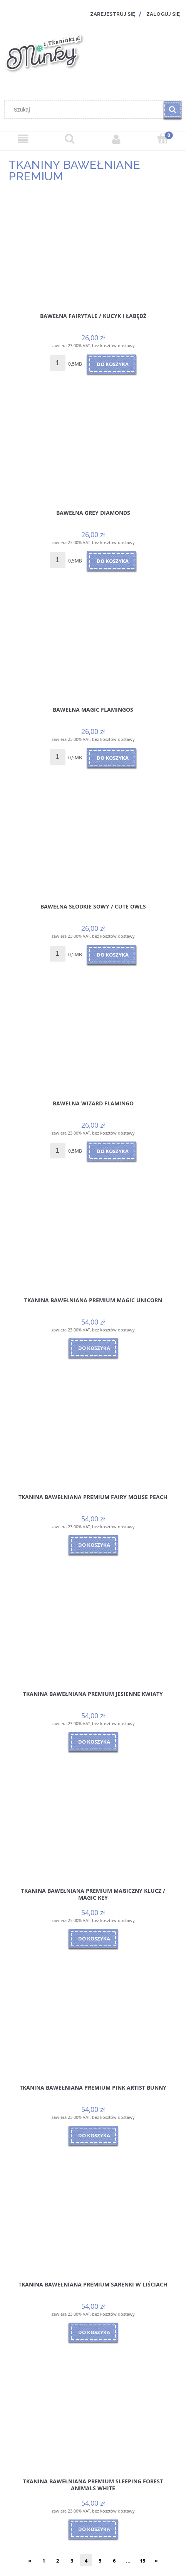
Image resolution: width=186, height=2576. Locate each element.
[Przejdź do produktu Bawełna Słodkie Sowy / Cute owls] (93, 843)
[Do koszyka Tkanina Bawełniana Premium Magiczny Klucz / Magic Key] (93, 1938)
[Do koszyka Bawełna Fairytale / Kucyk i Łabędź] (111, 364)
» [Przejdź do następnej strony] (156, 2560)
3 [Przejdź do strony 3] (71, 2560)
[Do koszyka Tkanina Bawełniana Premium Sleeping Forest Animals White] (93, 2529)
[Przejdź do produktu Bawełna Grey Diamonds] (93, 449)
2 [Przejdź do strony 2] (57, 2560)
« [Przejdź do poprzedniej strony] (29, 2560)
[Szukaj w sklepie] (86, 109)
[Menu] (23, 139)
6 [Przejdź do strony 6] (114, 2560)
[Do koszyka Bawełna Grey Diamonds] (111, 561)
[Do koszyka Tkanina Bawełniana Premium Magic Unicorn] (93, 1348)
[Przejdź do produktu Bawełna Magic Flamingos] (93, 646)
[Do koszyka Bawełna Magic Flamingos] (111, 757)
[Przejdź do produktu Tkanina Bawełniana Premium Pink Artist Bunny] (93, 2024)
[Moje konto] (116, 139)
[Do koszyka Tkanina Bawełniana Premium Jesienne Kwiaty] (93, 1741)
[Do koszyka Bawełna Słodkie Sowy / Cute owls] (111, 954)
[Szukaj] (172, 109)
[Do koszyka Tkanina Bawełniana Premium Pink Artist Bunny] (93, 2135)
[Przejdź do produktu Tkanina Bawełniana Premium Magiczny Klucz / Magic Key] (93, 1827)
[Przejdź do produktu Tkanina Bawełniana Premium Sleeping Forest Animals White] (93, 2417)
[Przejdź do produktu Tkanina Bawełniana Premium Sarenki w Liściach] (93, 2221)
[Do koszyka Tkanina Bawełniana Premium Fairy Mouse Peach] (93, 1544)
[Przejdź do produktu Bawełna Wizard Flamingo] (93, 1039)
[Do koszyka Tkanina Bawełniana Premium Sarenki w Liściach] (93, 2332)
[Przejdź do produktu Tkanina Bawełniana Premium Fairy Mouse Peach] (93, 1433)
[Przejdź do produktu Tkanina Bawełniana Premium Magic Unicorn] (93, 1236)
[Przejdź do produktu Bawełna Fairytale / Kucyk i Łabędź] (93, 252)
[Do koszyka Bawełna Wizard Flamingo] (111, 1151)
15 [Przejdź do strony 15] (142, 2560)
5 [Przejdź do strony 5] (100, 2560)
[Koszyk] (162, 138)
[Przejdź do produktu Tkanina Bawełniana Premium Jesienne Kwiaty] (93, 1630)
